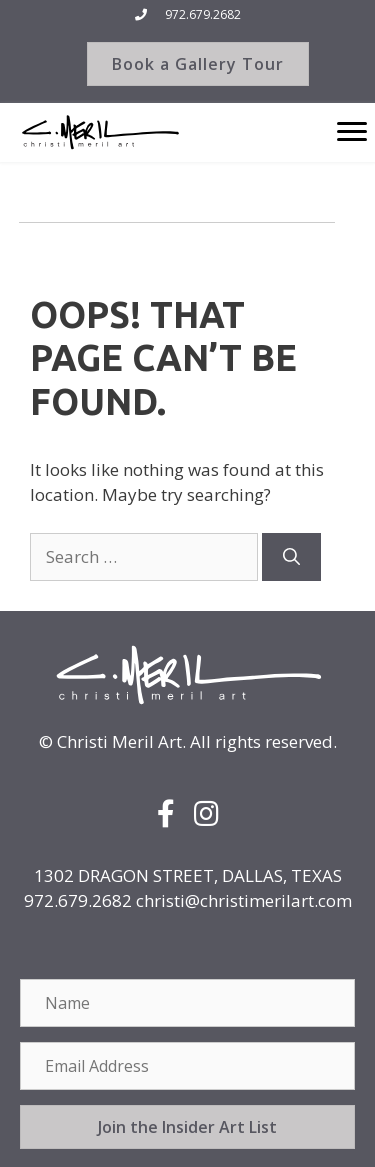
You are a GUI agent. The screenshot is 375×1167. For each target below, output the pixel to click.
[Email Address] (187, 1066)
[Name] (187, 1003)
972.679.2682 (203, 14)
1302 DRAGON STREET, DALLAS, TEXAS (188, 875)
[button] (187, 1127)
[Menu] (352, 132)
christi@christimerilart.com (244, 900)
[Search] (291, 557)
